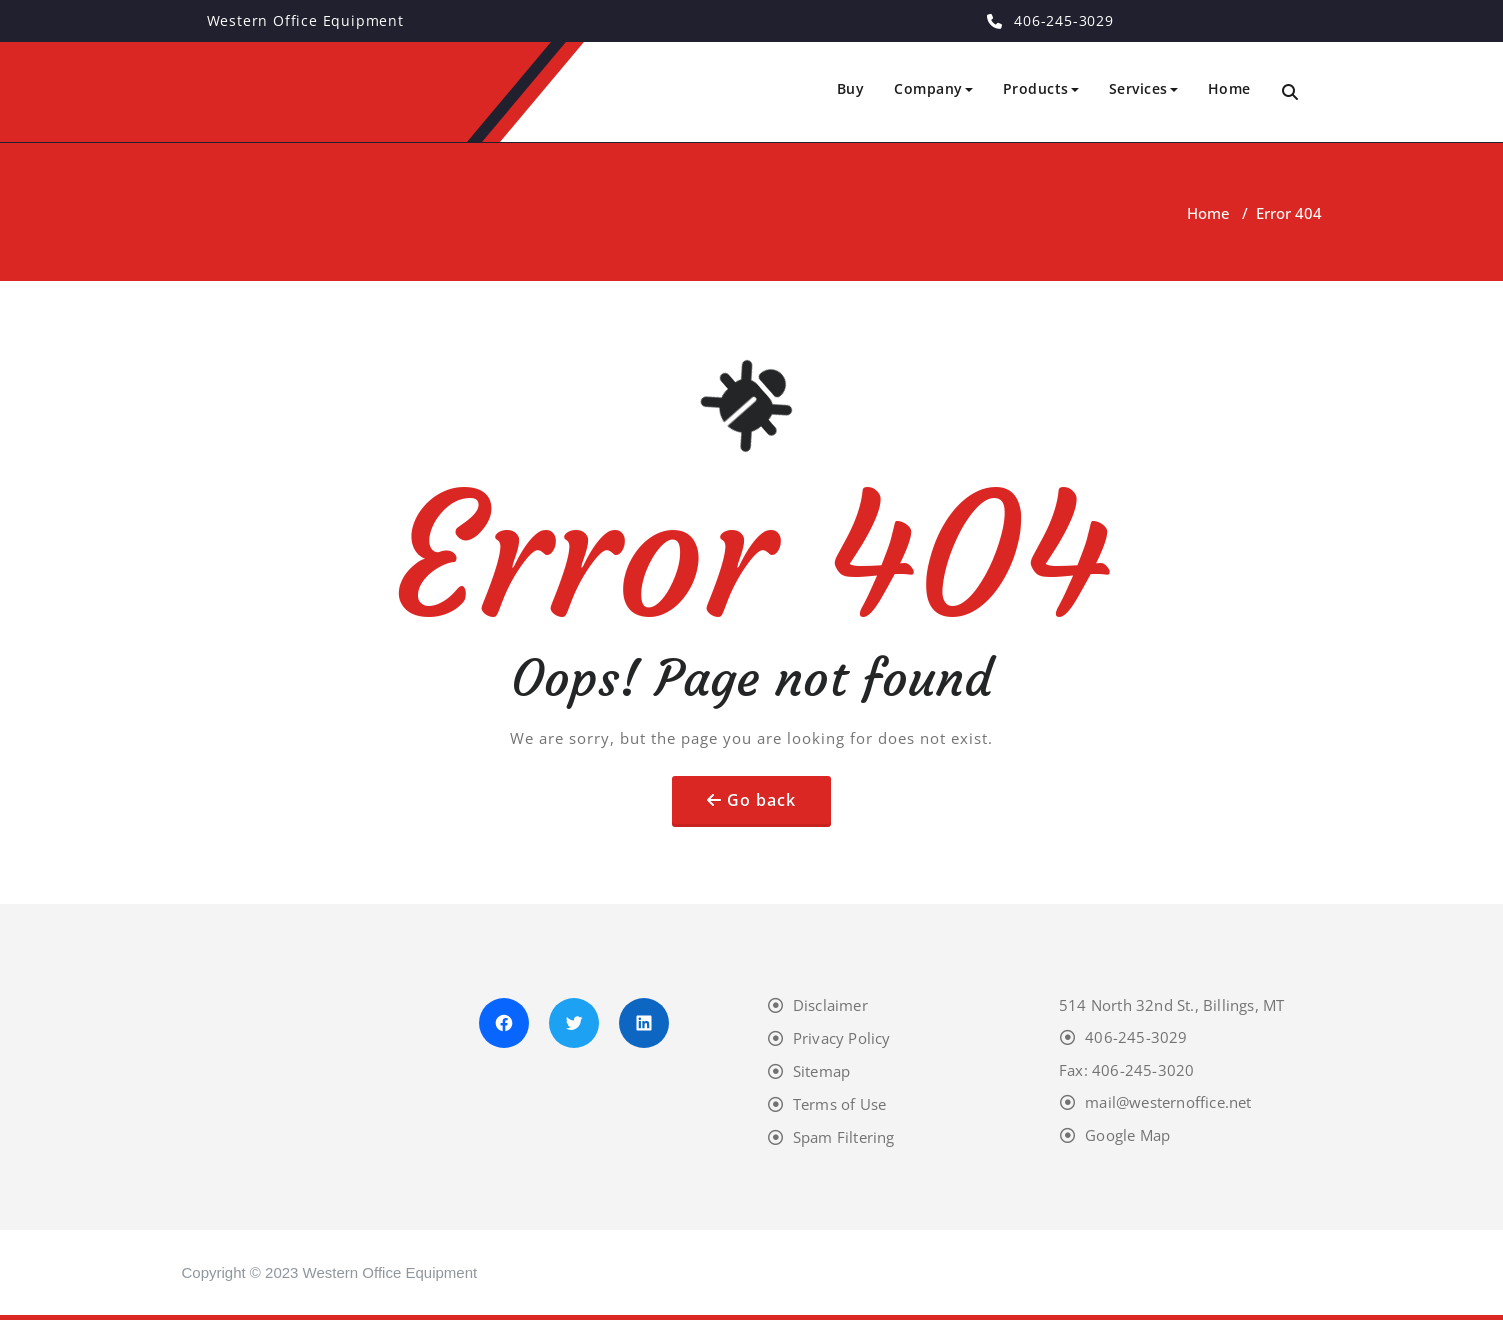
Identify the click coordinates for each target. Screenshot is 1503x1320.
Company (933, 88)
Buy (851, 88)
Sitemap (821, 1071)
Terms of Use (839, 1104)
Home (1229, 88)
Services (1143, 88)
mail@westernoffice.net (1168, 1102)
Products (1041, 88)
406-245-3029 (1136, 1037)
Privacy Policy (842, 1038)
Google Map (1127, 1135)
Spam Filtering (844, 1137)
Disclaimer (830, 1005)
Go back (761, 800)
